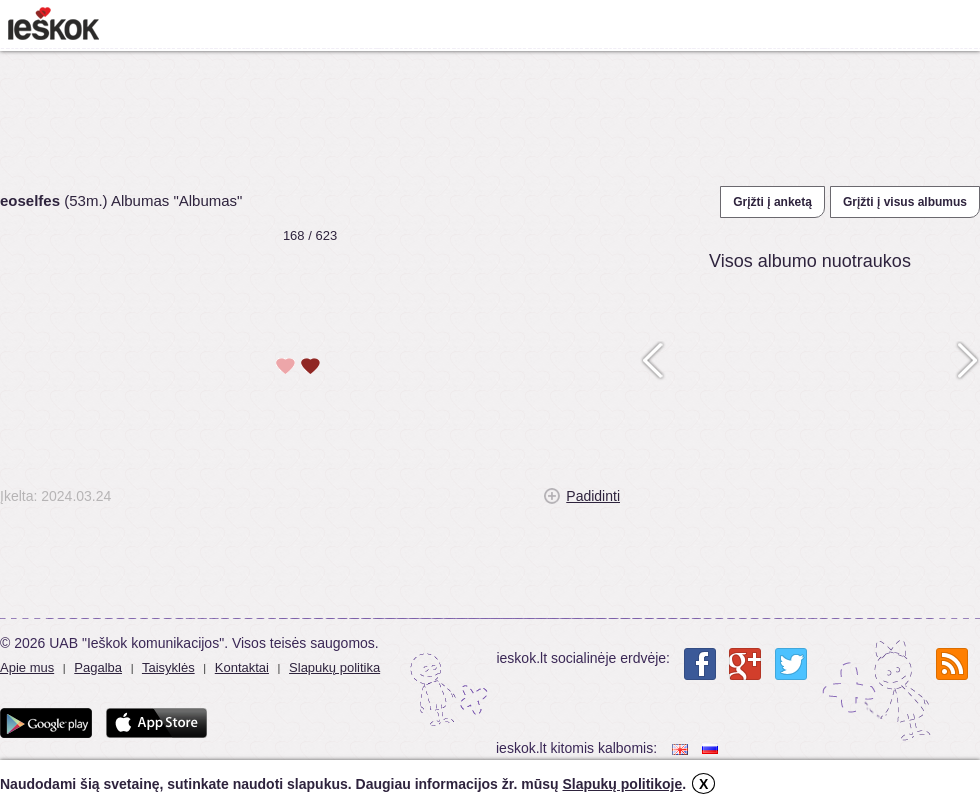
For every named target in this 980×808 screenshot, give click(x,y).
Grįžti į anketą (772, 202)
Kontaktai (242, 667)
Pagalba (98, 667)
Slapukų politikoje (622, 784)
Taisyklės (168, 667)
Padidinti (593, 496)
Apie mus (27, 667)
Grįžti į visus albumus (905, 202)
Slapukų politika (334, 667)
